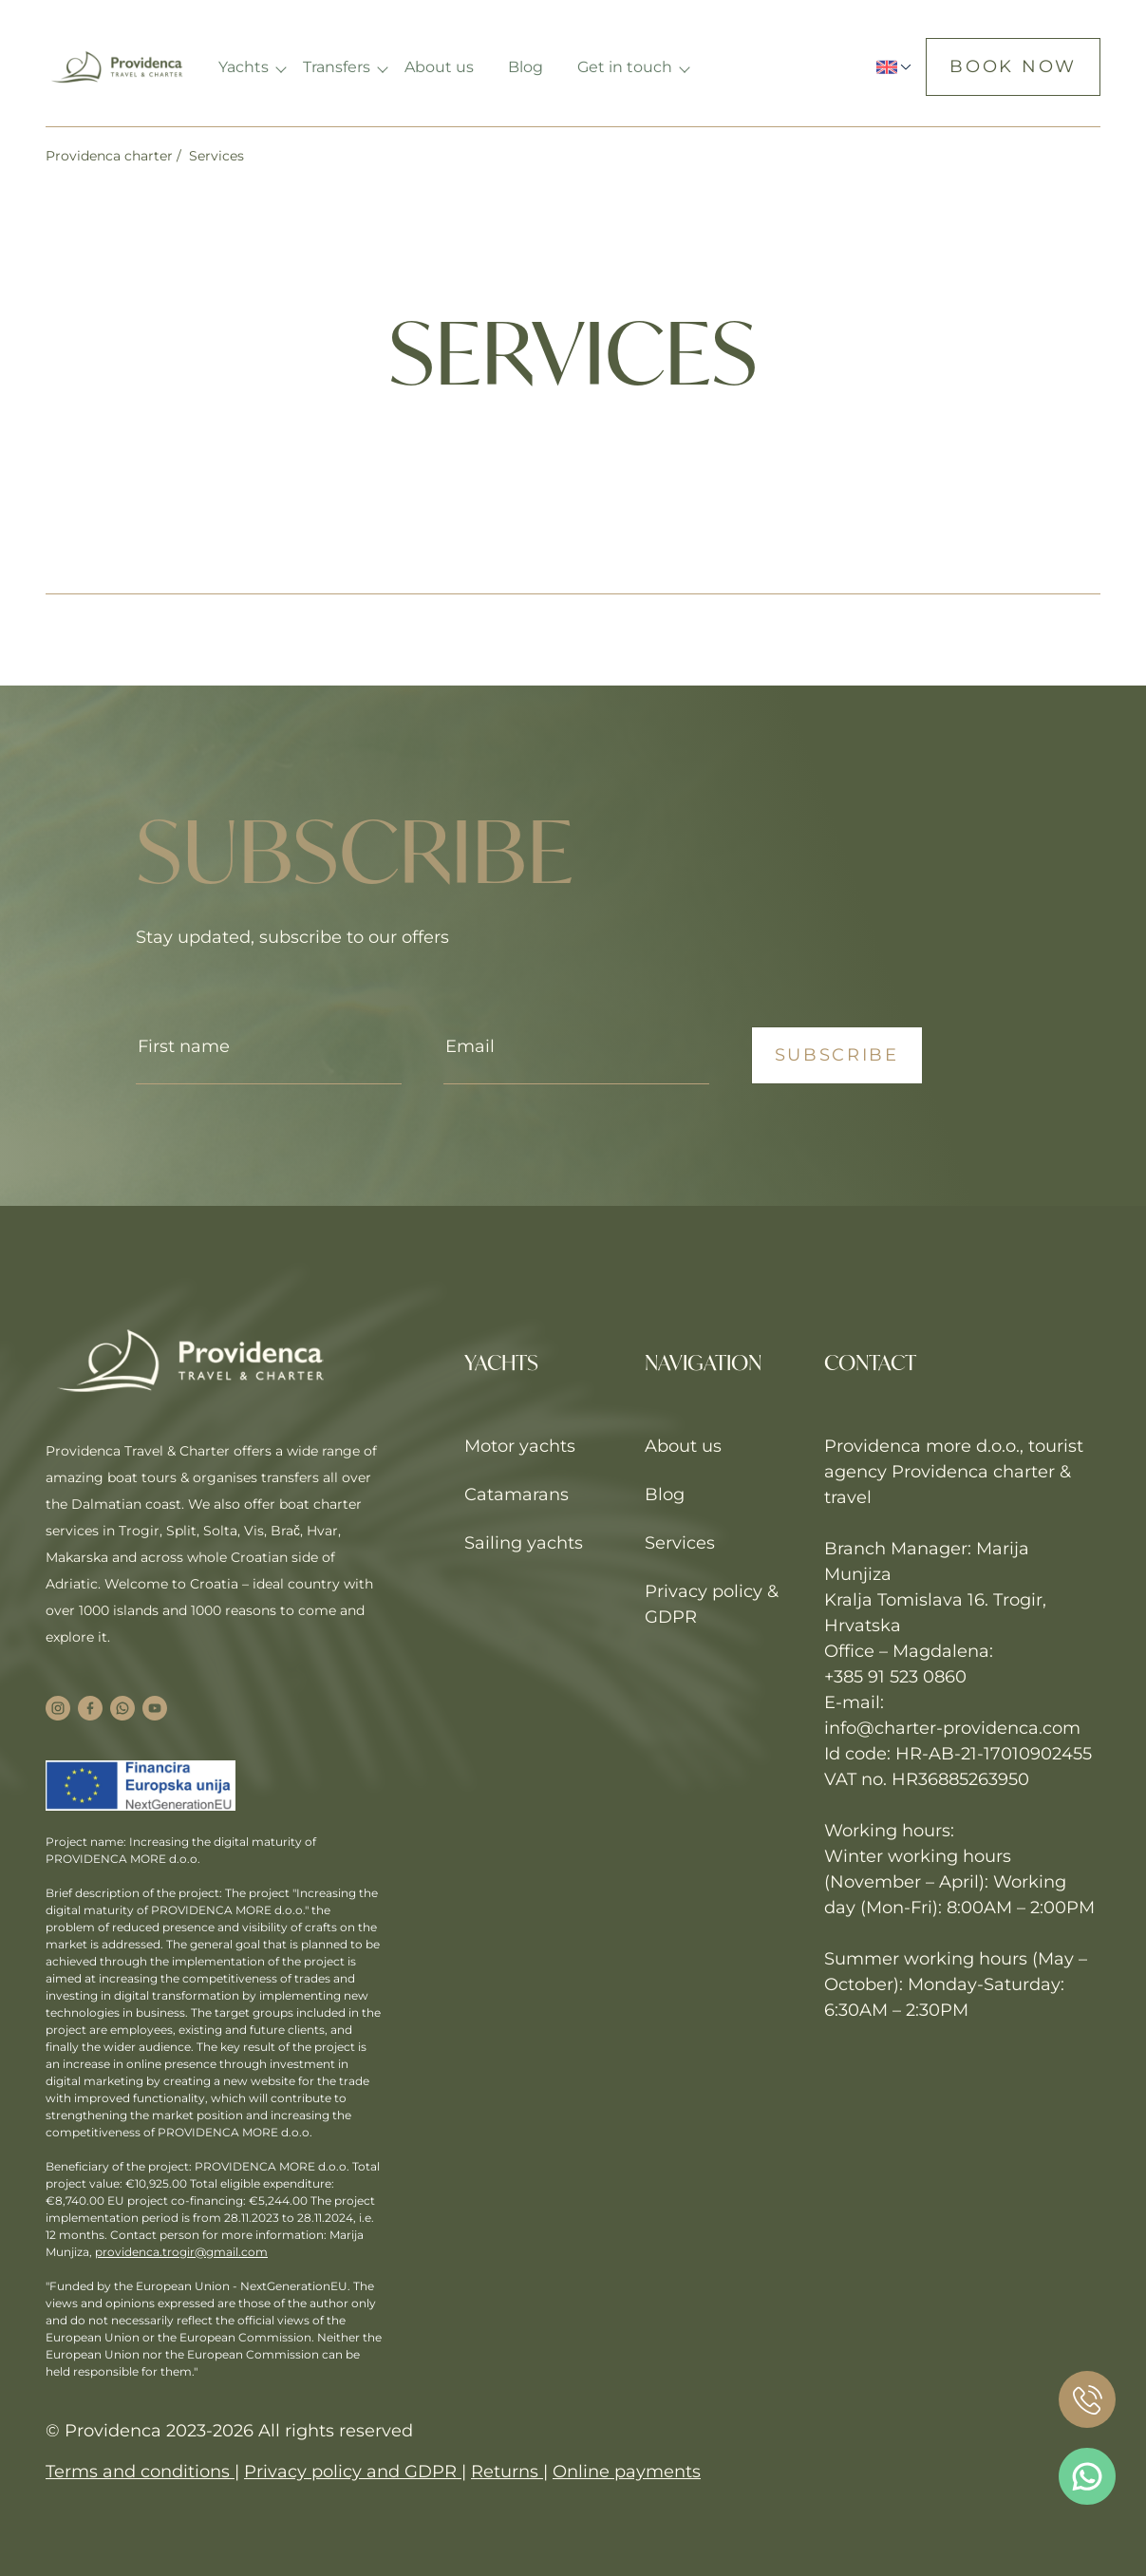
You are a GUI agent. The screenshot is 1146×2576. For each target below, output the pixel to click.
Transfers (338, 67)
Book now (1013, 66)
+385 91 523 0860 (895, 1676)
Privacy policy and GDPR (352, 2471)
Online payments (627, 2471)
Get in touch (626, 67)
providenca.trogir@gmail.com (181, 2252)
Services (680, 1542)
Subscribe (837, 1054)
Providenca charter (109, 155)
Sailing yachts (523, 1542)
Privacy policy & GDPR (712, 1604)
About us (441, 67)
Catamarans (516, 1494)
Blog (527, 67)
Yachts (245, 67)
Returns (507, 2471)
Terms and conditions (140, 2471)
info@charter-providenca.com (952, 1728)
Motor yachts (519, 1446)
